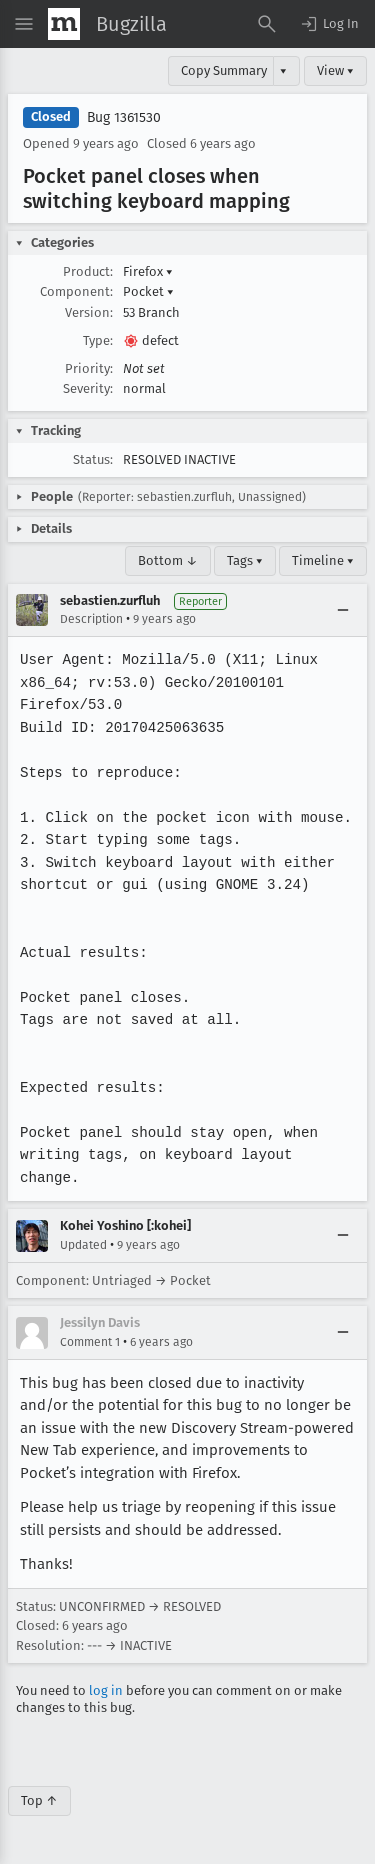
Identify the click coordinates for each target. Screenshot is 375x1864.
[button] (329, 24)
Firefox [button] (148, 271)
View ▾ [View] (335, 70)
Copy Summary (224, 70)
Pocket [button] (148, 291)
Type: (98, 340)
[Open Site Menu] (24, 24)
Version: (89, 312)
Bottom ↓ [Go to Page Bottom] (168, 560)
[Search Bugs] (267, 24)
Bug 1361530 (124, 117)
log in (106, 1690)
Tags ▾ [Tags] (245, 560)
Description (91, 619)
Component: (76, 291)
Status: (93, 459)
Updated (83, 1245)
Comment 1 (90, 1342)
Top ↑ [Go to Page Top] (39, 1800)
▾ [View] (283, 70)
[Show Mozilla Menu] (64, 24)
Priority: (89, 368)
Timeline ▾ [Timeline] (323, 560)
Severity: (88, 388)
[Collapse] (343, 610)
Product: (88, 271)
